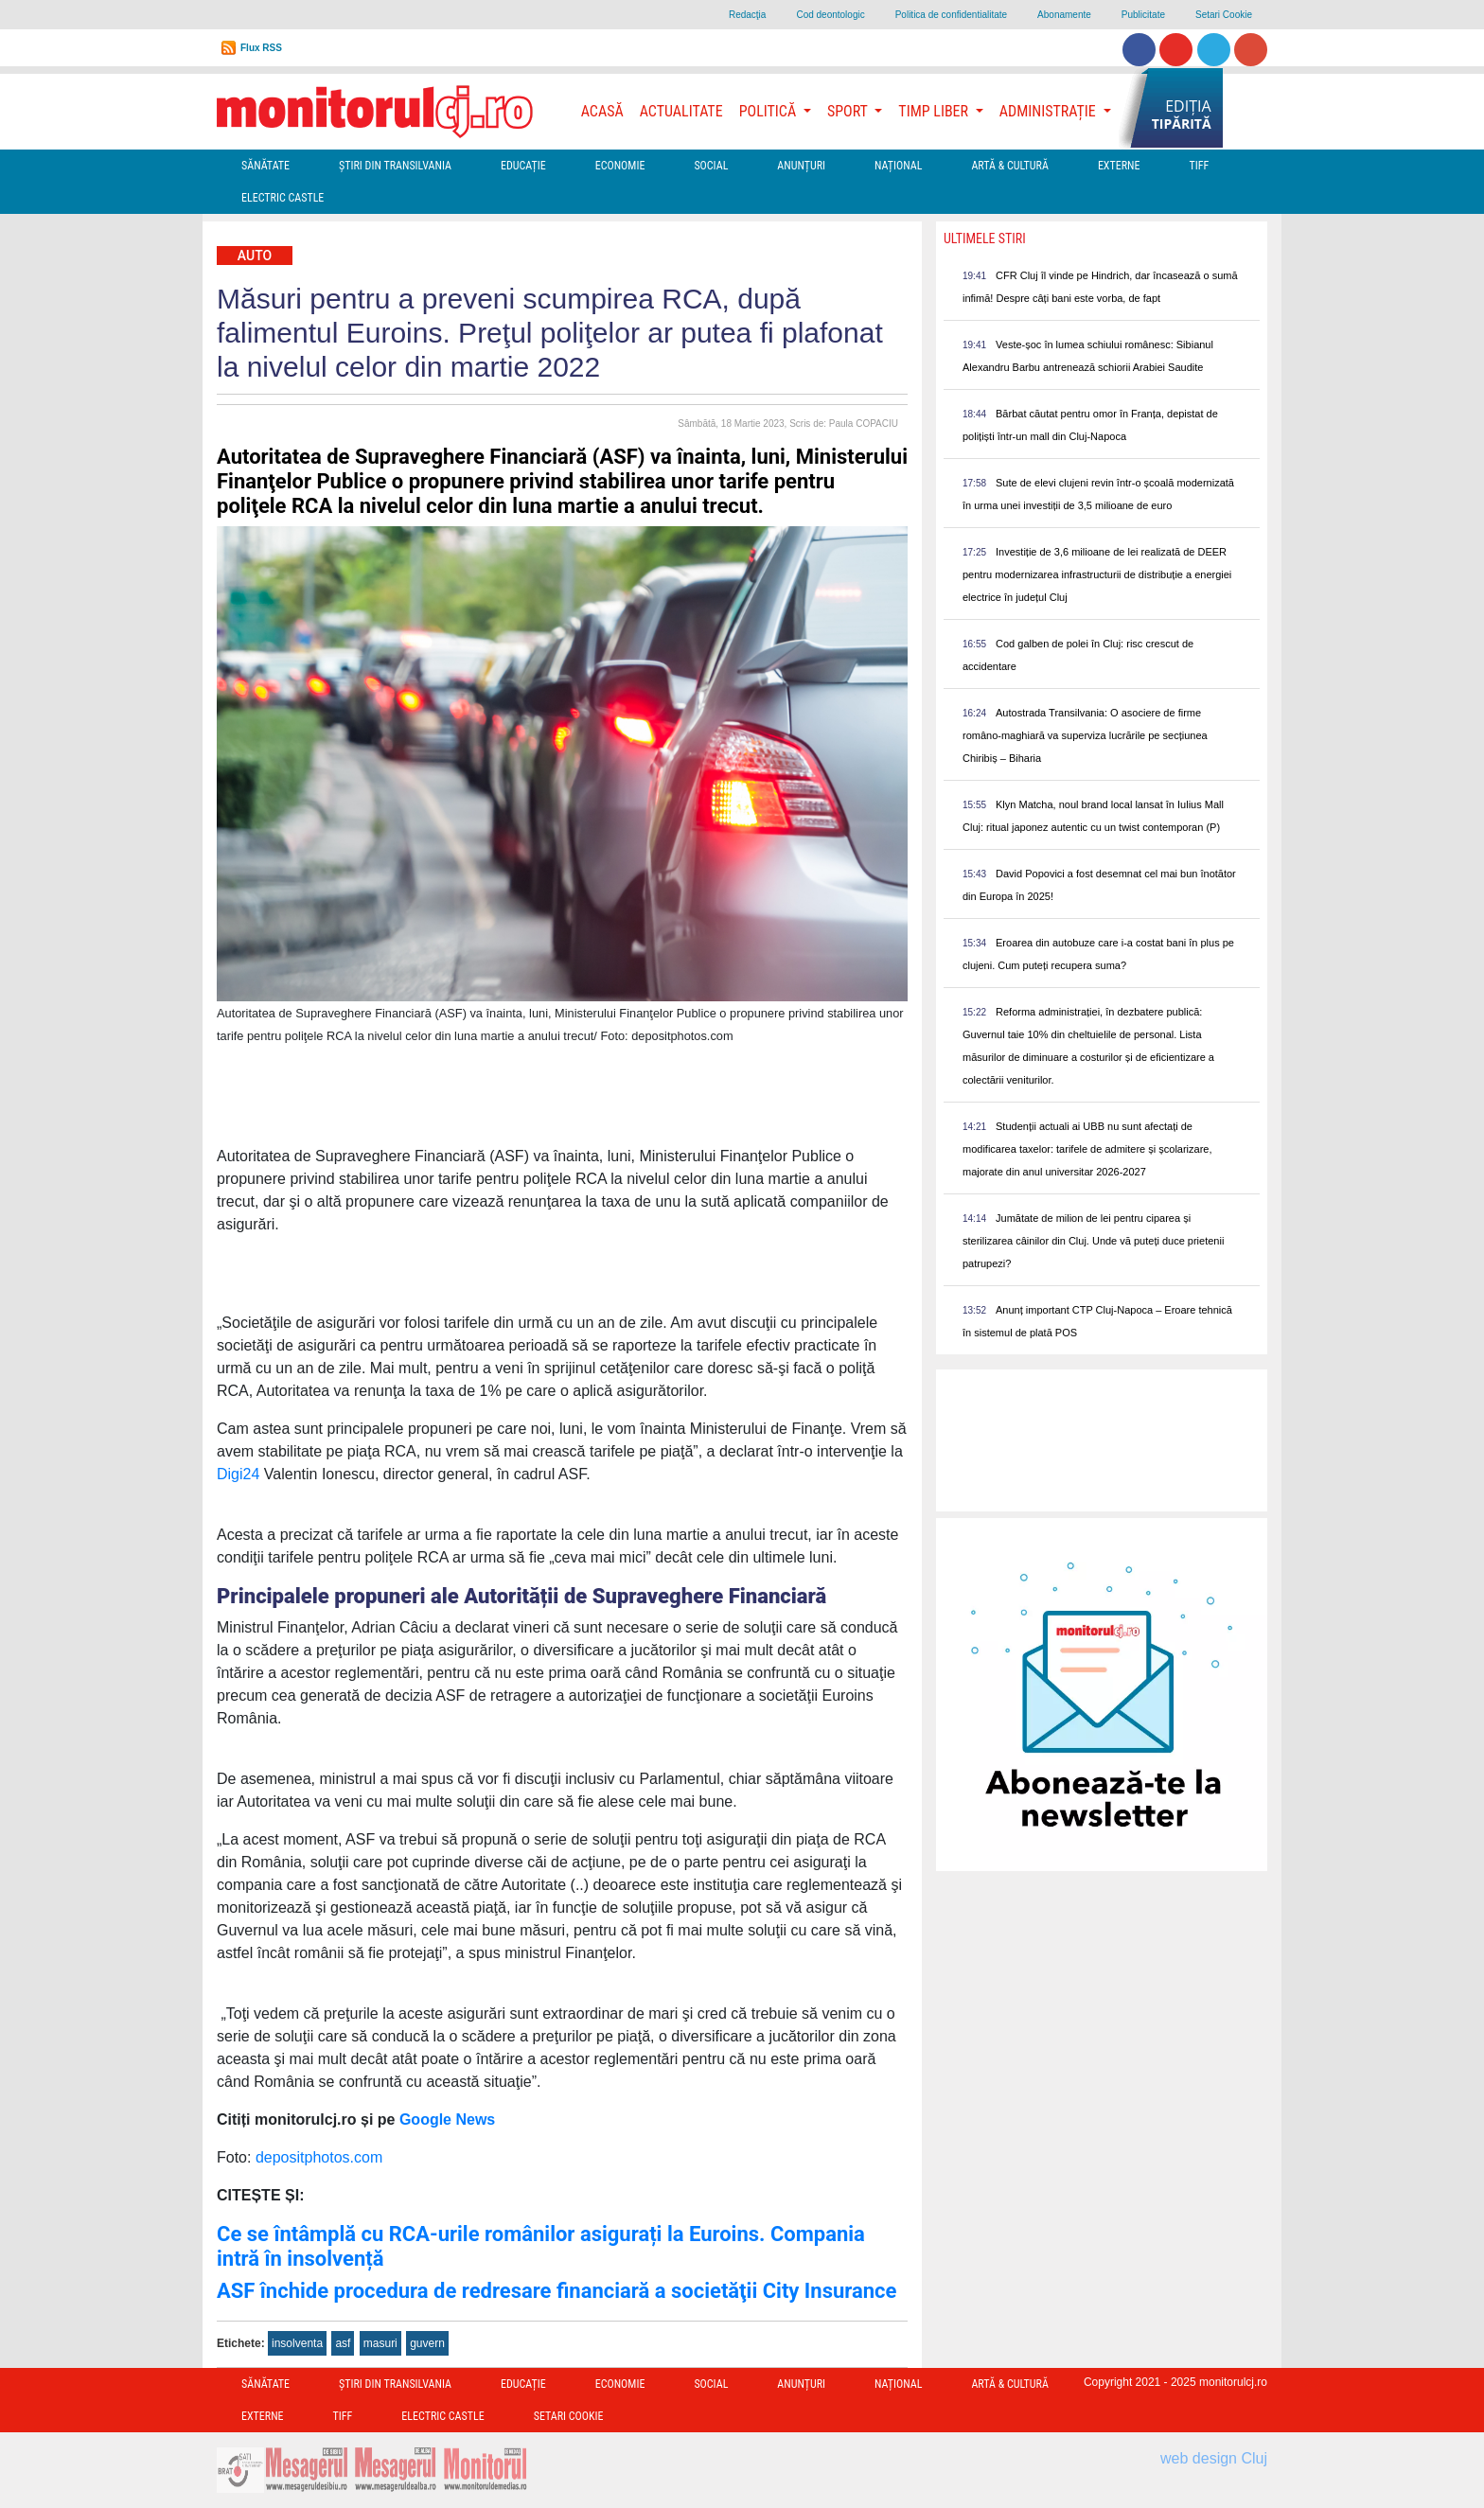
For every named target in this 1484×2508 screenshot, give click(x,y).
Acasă (602, 111)
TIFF (1199, 165)
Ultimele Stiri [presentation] (985, 238)
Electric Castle (282, 197)
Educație (523, 165)
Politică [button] (769, 111)
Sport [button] (849, 111)
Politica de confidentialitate (951, 14)
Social (711, 165)
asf (342, 2343)
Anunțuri (801, 165)
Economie (620, 165)
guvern (427, 2343)
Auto (255, 255)
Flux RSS (261, 48)
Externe (1119, 165)
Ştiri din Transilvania (395, 165)
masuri (380, 2343)
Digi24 (238, 1474)
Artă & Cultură (1009, 165)
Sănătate (265, 165)
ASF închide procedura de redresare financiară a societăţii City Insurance (556, 2291)
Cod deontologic (830, 14)
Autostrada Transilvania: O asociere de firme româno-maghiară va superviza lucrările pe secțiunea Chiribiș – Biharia (1085, 735)
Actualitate (681, 111)
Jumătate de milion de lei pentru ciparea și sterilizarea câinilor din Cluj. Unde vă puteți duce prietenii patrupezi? (1093, 1240)
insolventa (297, 2343)
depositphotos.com (319, 2157)
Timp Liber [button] (934, 111)
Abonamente (1064, 14)
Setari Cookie (1223, 14)
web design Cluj (1213, 2458)
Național (898, 165)
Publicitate (1143, 14)
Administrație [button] (1049, 111)
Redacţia (747, 14)
